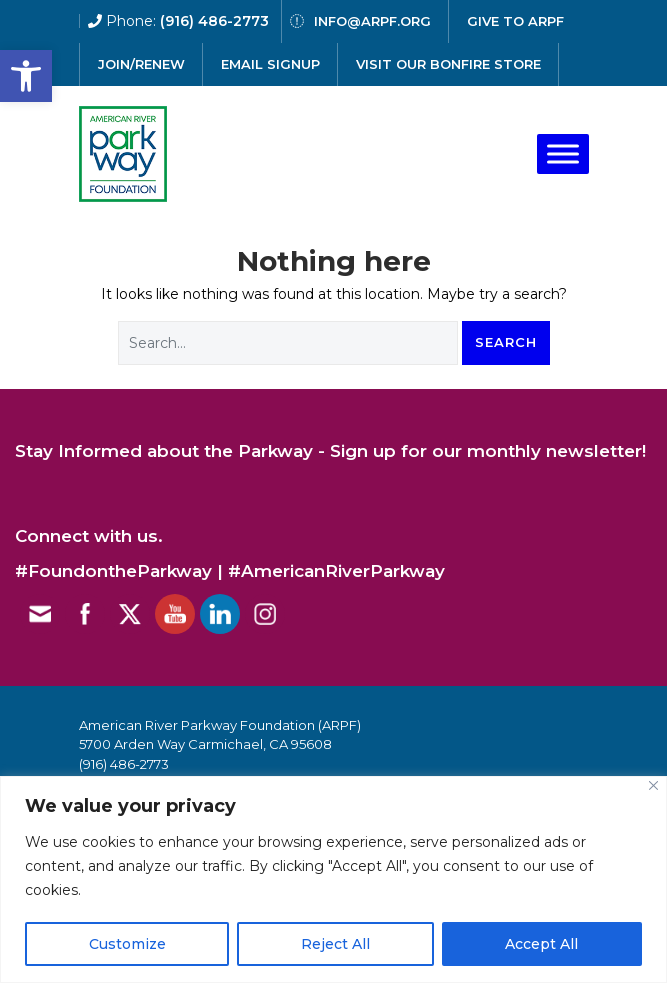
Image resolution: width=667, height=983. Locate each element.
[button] (26, 76)
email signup (270, 64)
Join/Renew (141, 64)
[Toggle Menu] (563, 153)
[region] (333, 879)
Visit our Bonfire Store (448, 64)
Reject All (335, 944)
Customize (127, 944)
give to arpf (515, 21)
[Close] (653, 785)
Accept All (541, 944)
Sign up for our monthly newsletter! (488, 451)
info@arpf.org (372, 21)
